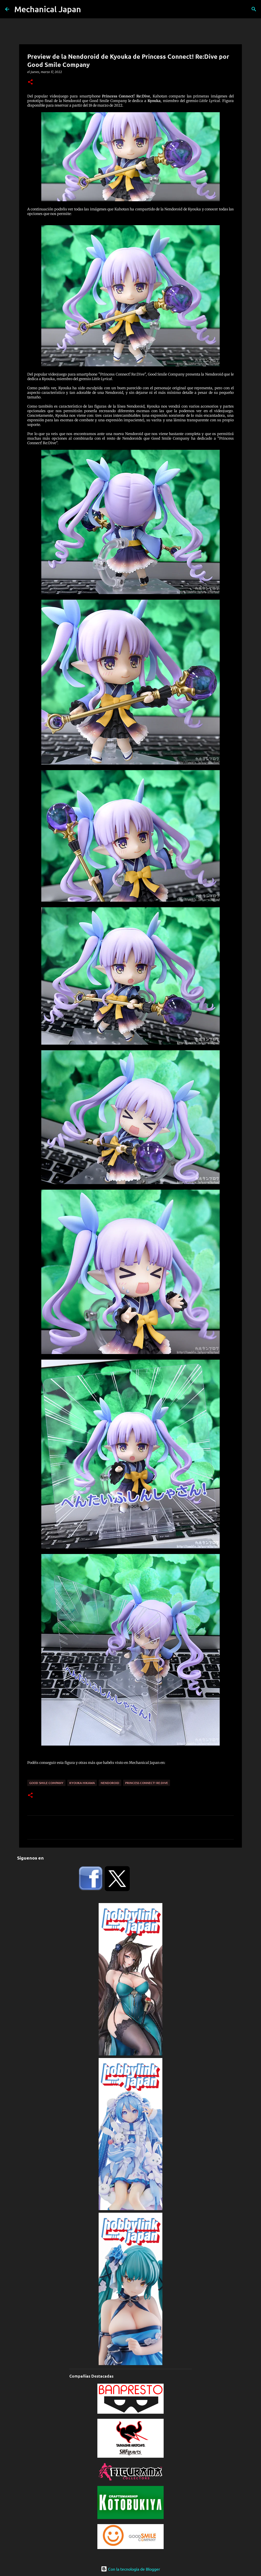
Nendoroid (110, 1783)
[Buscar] (254, 9)
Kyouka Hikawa (82, 1783)
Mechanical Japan (47, 9)
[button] (30, 82)
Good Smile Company (46, 1783)
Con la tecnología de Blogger (130, 2568)
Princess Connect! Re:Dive (146, 1783)
